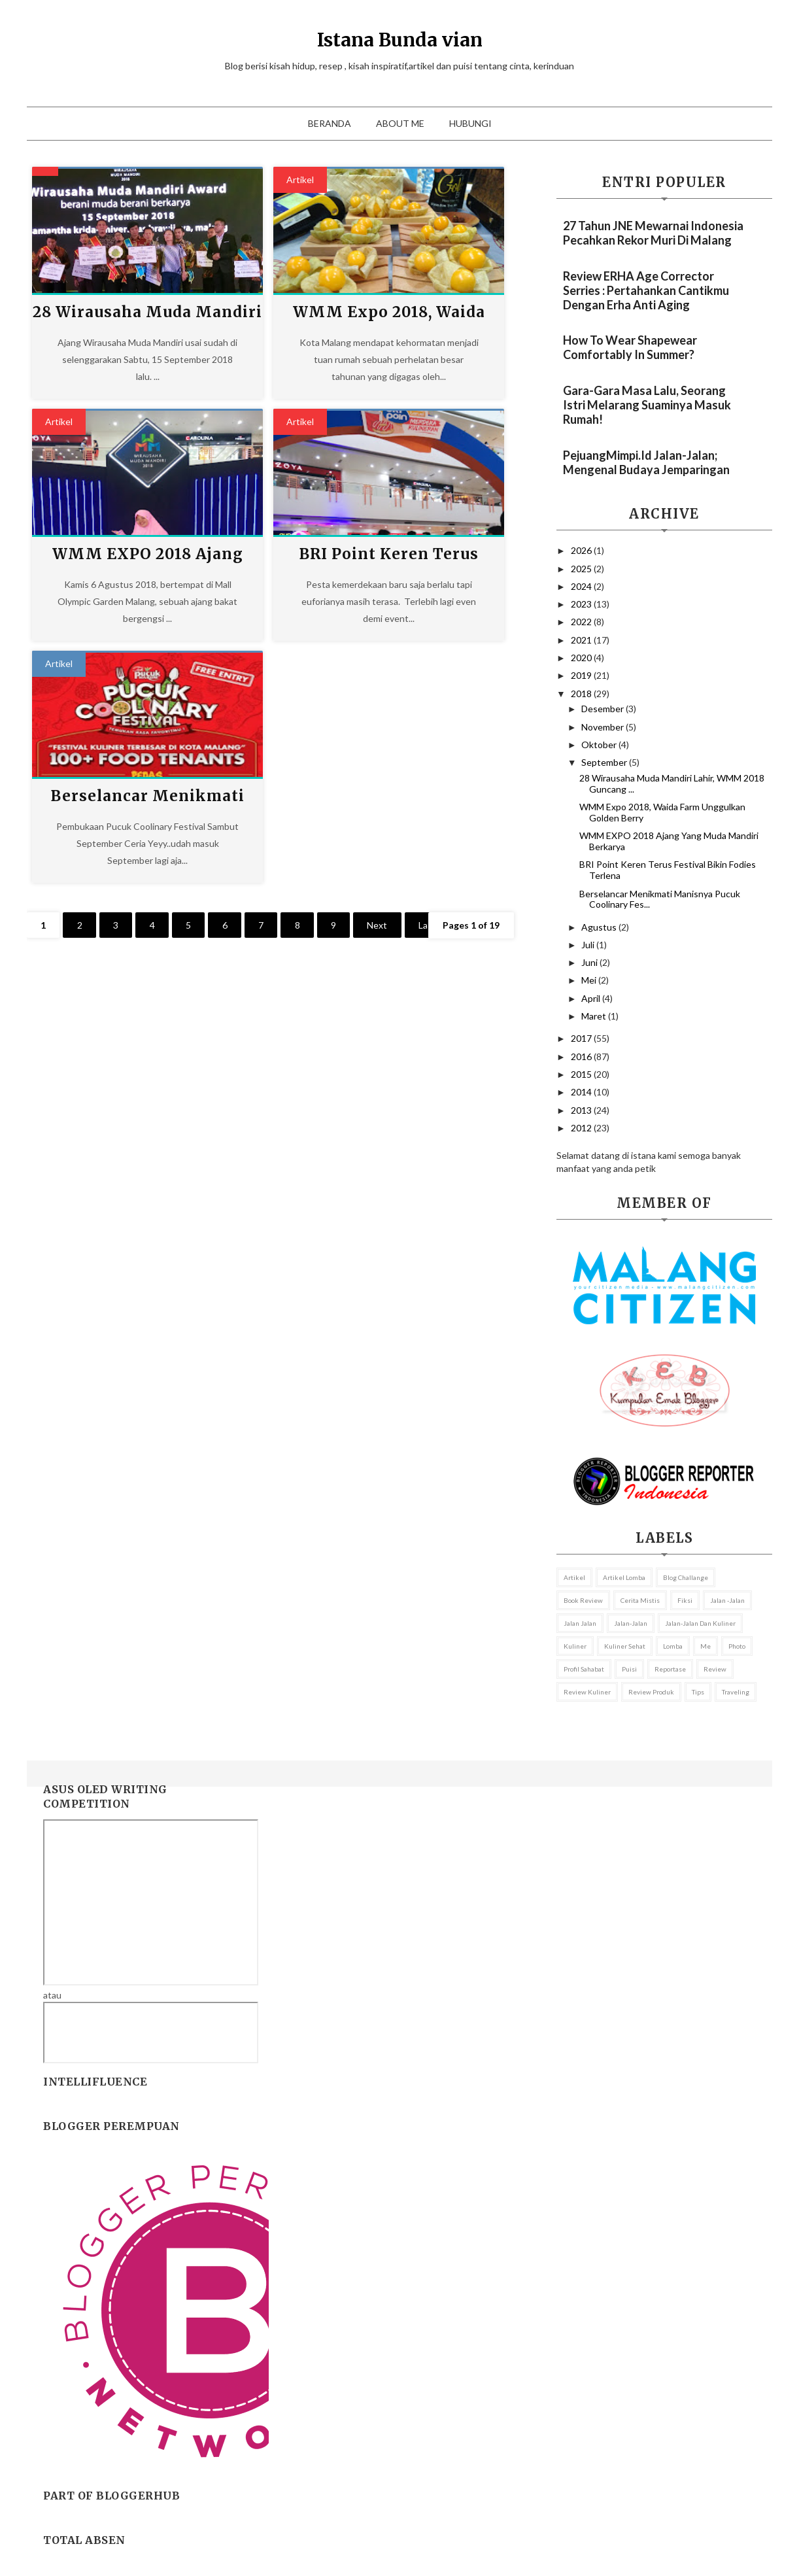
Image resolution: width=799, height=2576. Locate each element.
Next (387, 925)
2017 (582, 1038)
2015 (582, 1074)
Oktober (600, 744)
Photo (736, 1646)
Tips (698, 1692)
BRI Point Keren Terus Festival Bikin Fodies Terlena (667, 870)
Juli (588, 944)
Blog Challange (685, 1577)
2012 (582, 1127)
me (705, 1646)
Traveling (735, 1692)
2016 (582, 1056)
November (603, 726)
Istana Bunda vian (400, 40)
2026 (582, 550)
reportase (670, 1669)
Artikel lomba (624, 1577)
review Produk (651, 1692)
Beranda (329, 123)
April (591, 998)
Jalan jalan (580, 1623)
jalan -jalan (727, 1600)
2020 (582, 657)
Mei (589, 980)
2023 (582, 604)
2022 (582, 621)
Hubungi (470, 123)
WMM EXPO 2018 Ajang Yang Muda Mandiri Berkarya (668, 841)
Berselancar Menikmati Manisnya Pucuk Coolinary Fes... (659, 899)
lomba (673, 1646)
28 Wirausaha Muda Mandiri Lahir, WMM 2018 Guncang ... (671, 783)
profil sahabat (584, 1669)
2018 (582, 693)
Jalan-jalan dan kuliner (700, 1623)
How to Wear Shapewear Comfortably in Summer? (630, 347)
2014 (582, 1091)
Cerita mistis (640, 1600)
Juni (590, 962)
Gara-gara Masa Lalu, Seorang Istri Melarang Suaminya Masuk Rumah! (647, 404)
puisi (629, 1669)
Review (715, 1669)
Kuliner (575, 1646)
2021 (582, 639)
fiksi (684, 1600)
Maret (594, 1016)
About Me (400, 123)
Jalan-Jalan (630, 1623)
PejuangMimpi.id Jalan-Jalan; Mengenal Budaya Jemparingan (646, 462)
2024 (582, 586)
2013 (582, 1110)
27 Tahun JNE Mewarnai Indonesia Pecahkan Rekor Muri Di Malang (653, 232)
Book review (583, 1600)
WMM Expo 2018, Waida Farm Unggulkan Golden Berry (662, 812)
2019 (582, 675)
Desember (603, 708)
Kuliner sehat (624, 1646)
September (605, 762)
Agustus (600, 927)
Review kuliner (587, 1692)
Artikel (300, 179)
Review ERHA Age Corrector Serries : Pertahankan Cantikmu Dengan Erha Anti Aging (646, 290)
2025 (582, 568)
